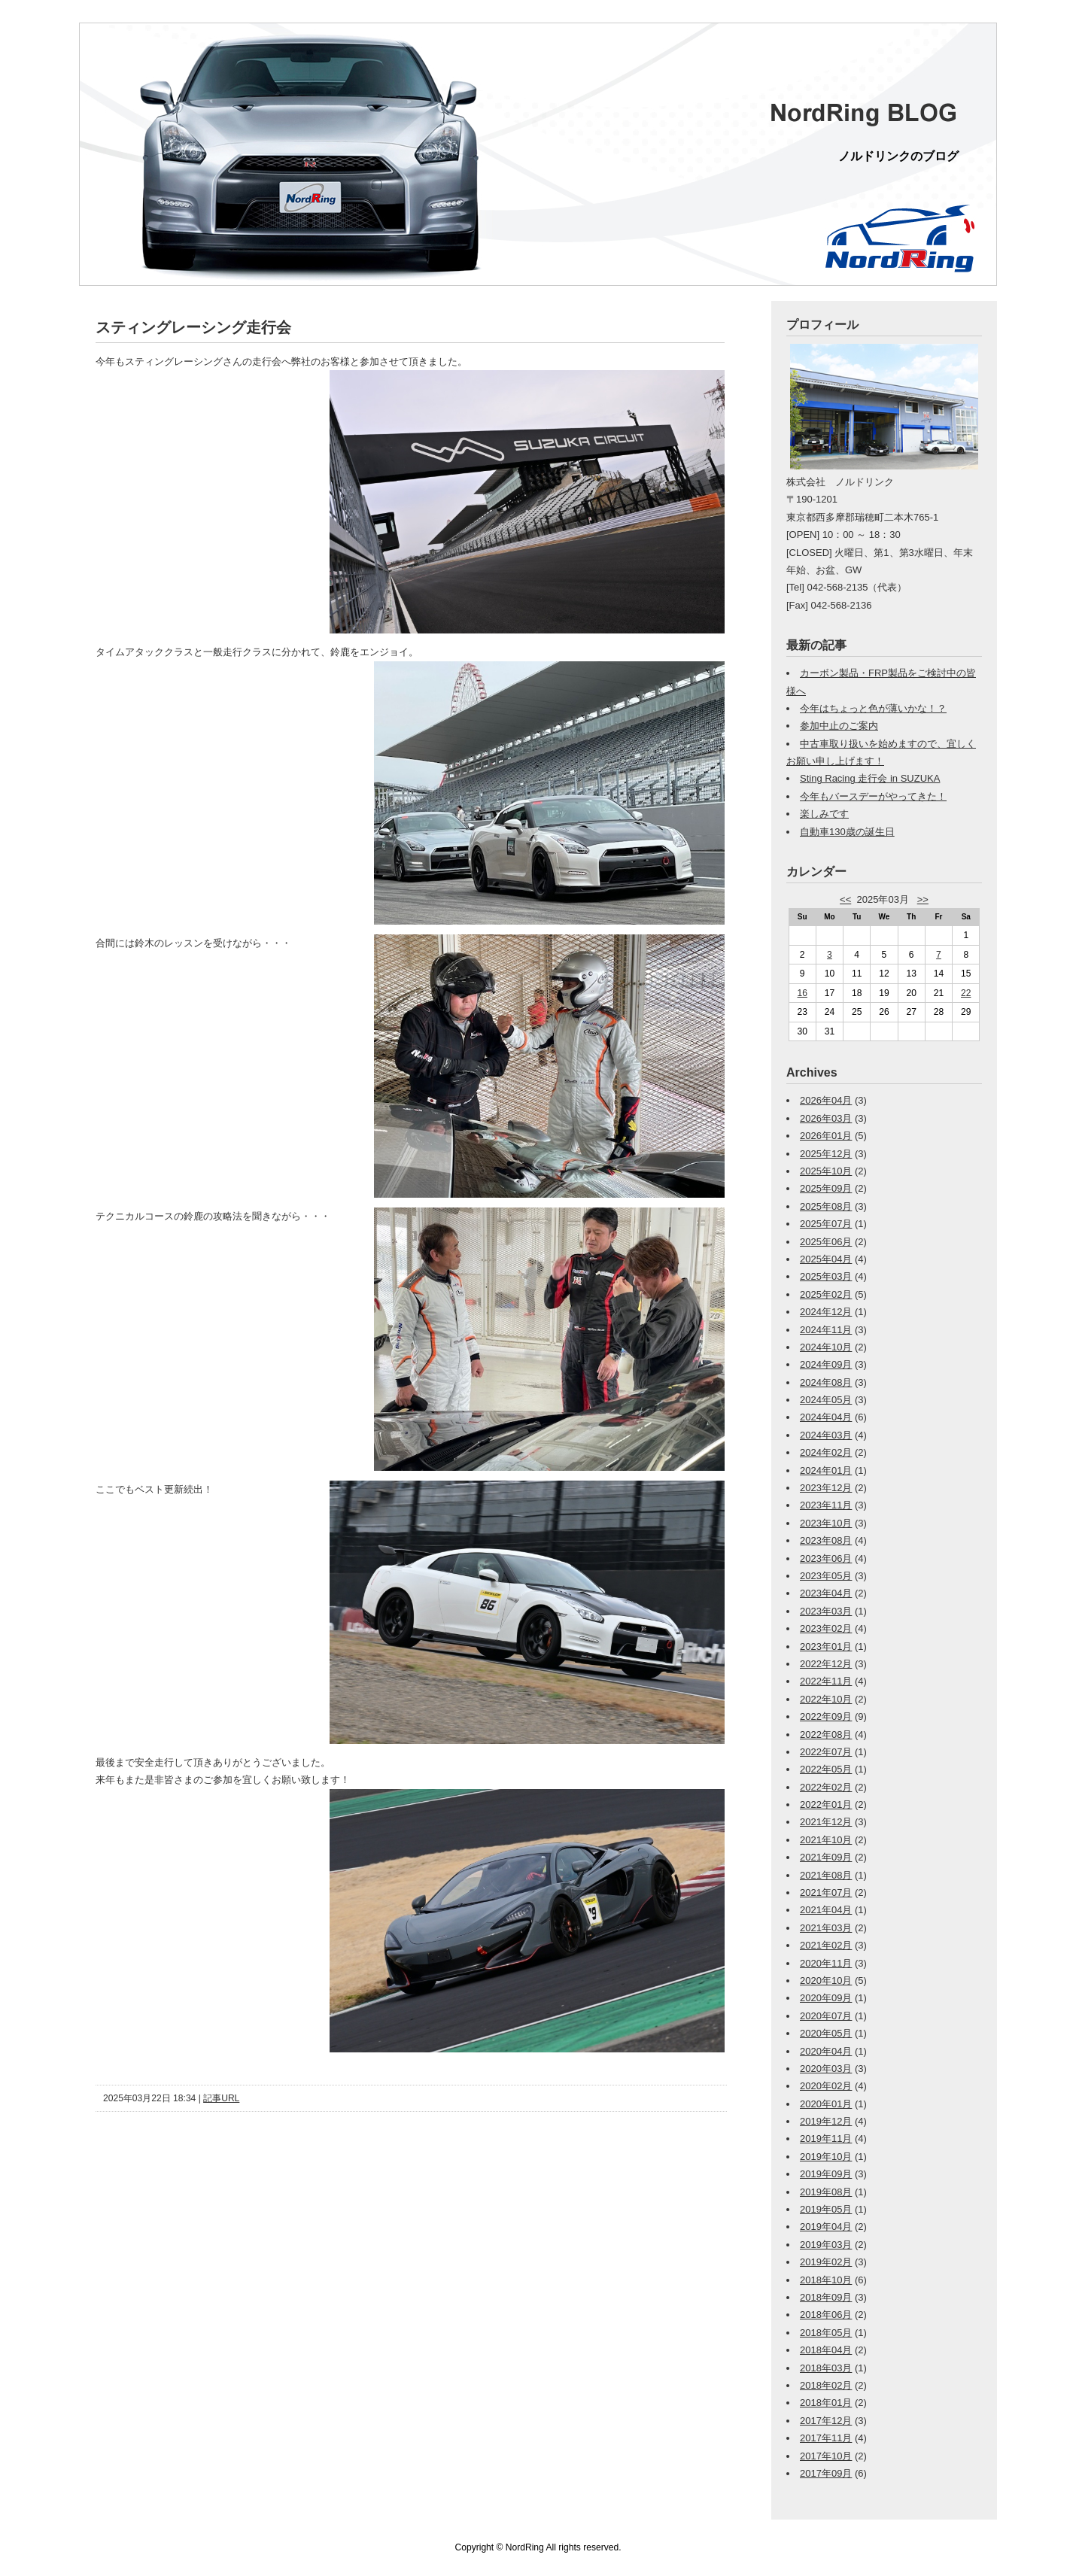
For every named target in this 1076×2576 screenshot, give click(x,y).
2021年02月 (826, 1945)
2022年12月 (826, 1663)
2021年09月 (826, 1857)
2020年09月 (826, 1997)
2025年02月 (826, 1294)
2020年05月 (826, 2033)
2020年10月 (826, 1980)
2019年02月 (826, 2262)
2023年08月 (826, 1540)
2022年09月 (826, 1716)
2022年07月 (826, 1751)
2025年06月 (826, 1241)
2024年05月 (826, 1399)
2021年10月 (826, 1839)
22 (966, 993)
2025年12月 (826, 1153)
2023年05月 (826, 1575)
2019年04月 (826, 2226)
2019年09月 (826, 2174)
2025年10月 (826, 1171)
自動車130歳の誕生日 (847, 831)
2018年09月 (826, 2297)
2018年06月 (826, 2314)
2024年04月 (826, 1417)
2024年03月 (826, 1435)
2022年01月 (826, 1804)
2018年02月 (826, 2385)
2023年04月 (826, 1593)
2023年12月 (826, 1487)
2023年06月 (826, 1558)
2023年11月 (826, 1505)
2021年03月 (826, 1928)
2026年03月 (826, 1118)
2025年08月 (826, 1206)
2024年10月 (826, 1347)
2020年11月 (826, 1963)
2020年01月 (826, 2104)
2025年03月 (826, 1276)
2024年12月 (826, 1311)
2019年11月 (826, 2138)
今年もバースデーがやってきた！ (873, 796)
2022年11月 (826, 1681)
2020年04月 (826, 2051)
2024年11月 (826, 1329)
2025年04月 (826, 1259)
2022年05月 (826, 1769)
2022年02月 (826, 1787)
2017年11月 (826, 2438)
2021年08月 (826, 1875)
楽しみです (824, 813)
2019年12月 (826, 2121)
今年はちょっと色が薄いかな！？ (873, 708)
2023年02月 (826, 1628)
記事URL (221, 2098)
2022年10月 (826, 1699)
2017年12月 (826, 2420)
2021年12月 (826, 1821)
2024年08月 (826, 1382)
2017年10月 (826, 2456)
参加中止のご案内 (839, 725)
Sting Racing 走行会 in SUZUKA (870, 778)
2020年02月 (826, 2085)
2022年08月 (826, 1734)
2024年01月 (826, 1470)
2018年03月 (826, 2368)
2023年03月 (826, 1611)
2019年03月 (826, 2244)
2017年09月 (826, 2473)
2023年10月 (826, 1523)
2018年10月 (826, 2280)
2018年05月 (826, 2332)
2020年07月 (826, 2016)
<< (845, 899)
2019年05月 (826, 2209)
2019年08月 (826, 2192)
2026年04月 (826, 1100)
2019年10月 (826, 2156)
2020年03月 (826, 2068)
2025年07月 (826, 1223)
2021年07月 (826, 1892)
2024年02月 (826, 1452)
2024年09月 (826, 1364)
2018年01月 (826, 2402)
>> (923, 899)
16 (802, 993)
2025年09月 (826, 1188)
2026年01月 (826, 1135)
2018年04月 (826, 2350)
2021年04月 (826, 1909)
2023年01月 (826, 1646)
